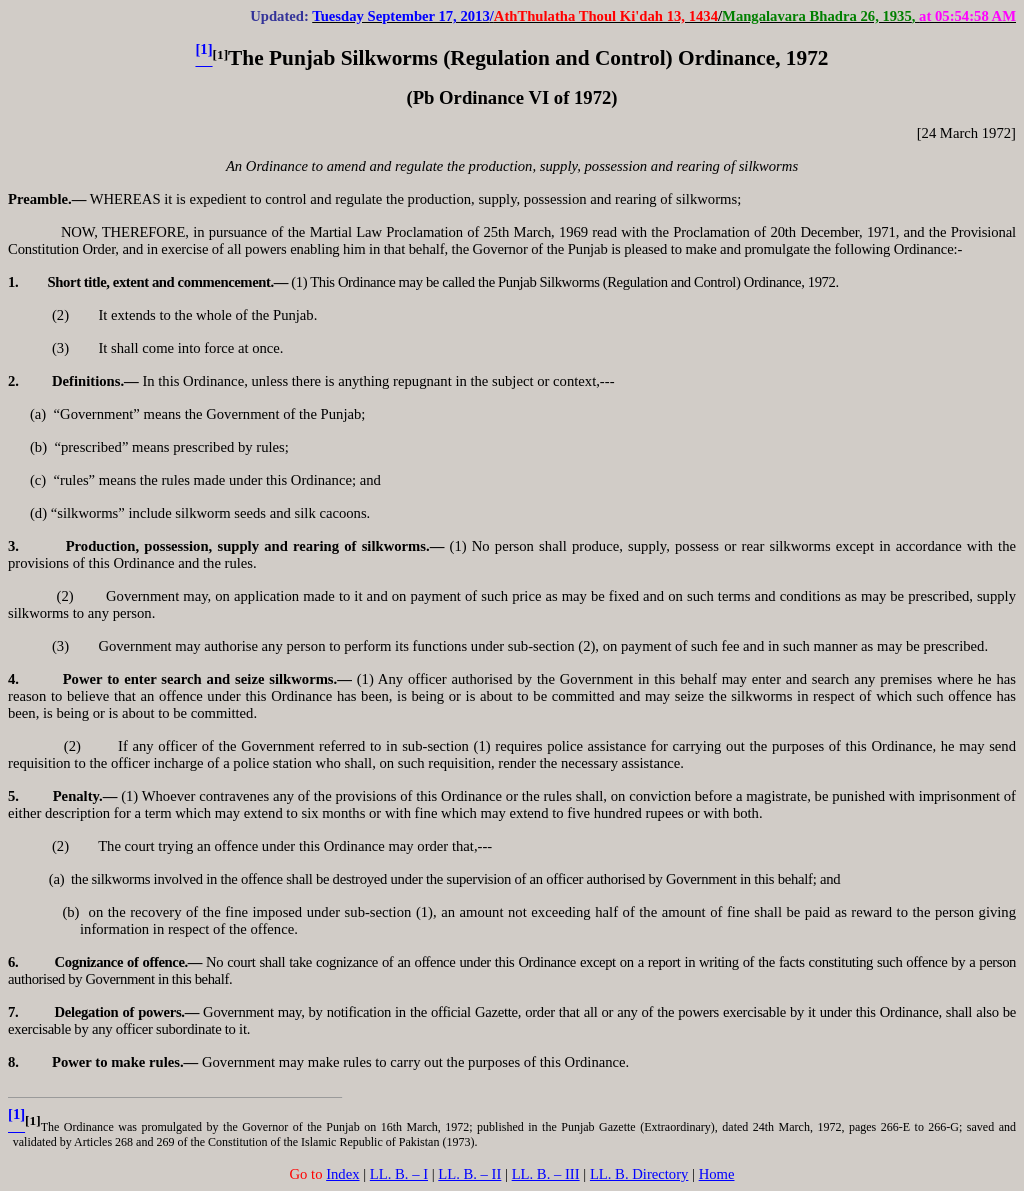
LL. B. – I (399, 1174)
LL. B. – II (469, 1174)
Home (717, 1174)
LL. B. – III (546, 1174)
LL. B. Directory (639, 1174)
